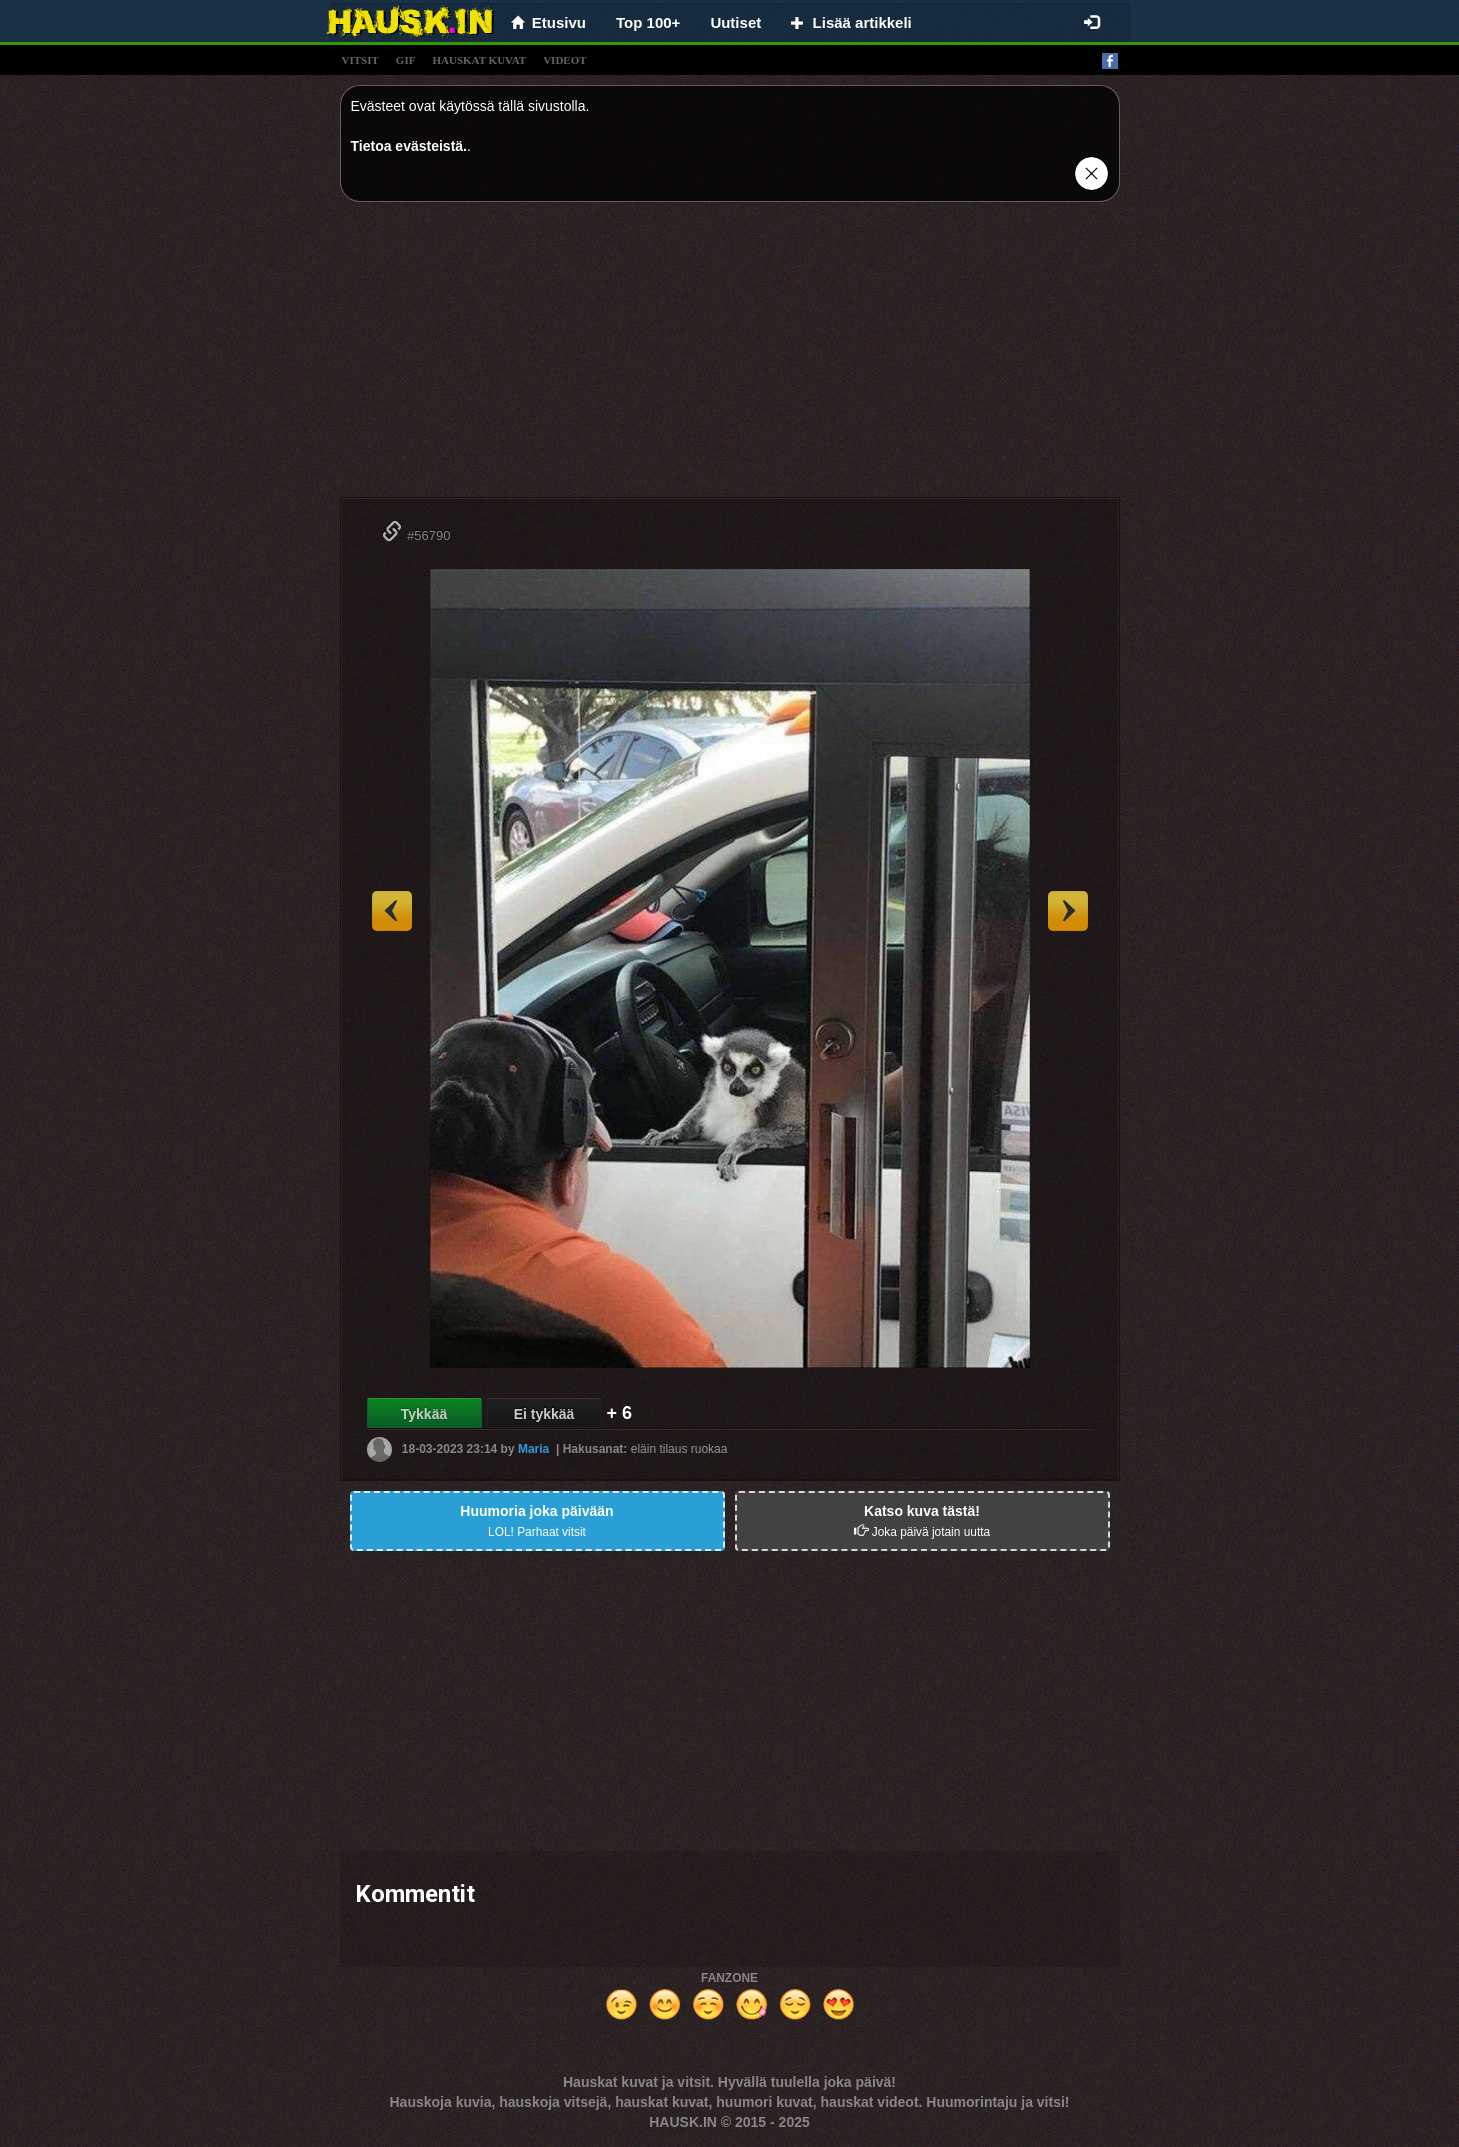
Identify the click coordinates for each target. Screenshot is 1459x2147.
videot (564, 60)
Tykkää (424, 1414)
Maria (533, 1449)
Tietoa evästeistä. (409, 146)
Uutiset (735, 22)
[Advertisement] (730, 357)
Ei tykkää (544, 1414)
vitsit (360, 60)
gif (406, 60)
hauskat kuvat (479, 60)
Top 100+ (648, 22)
